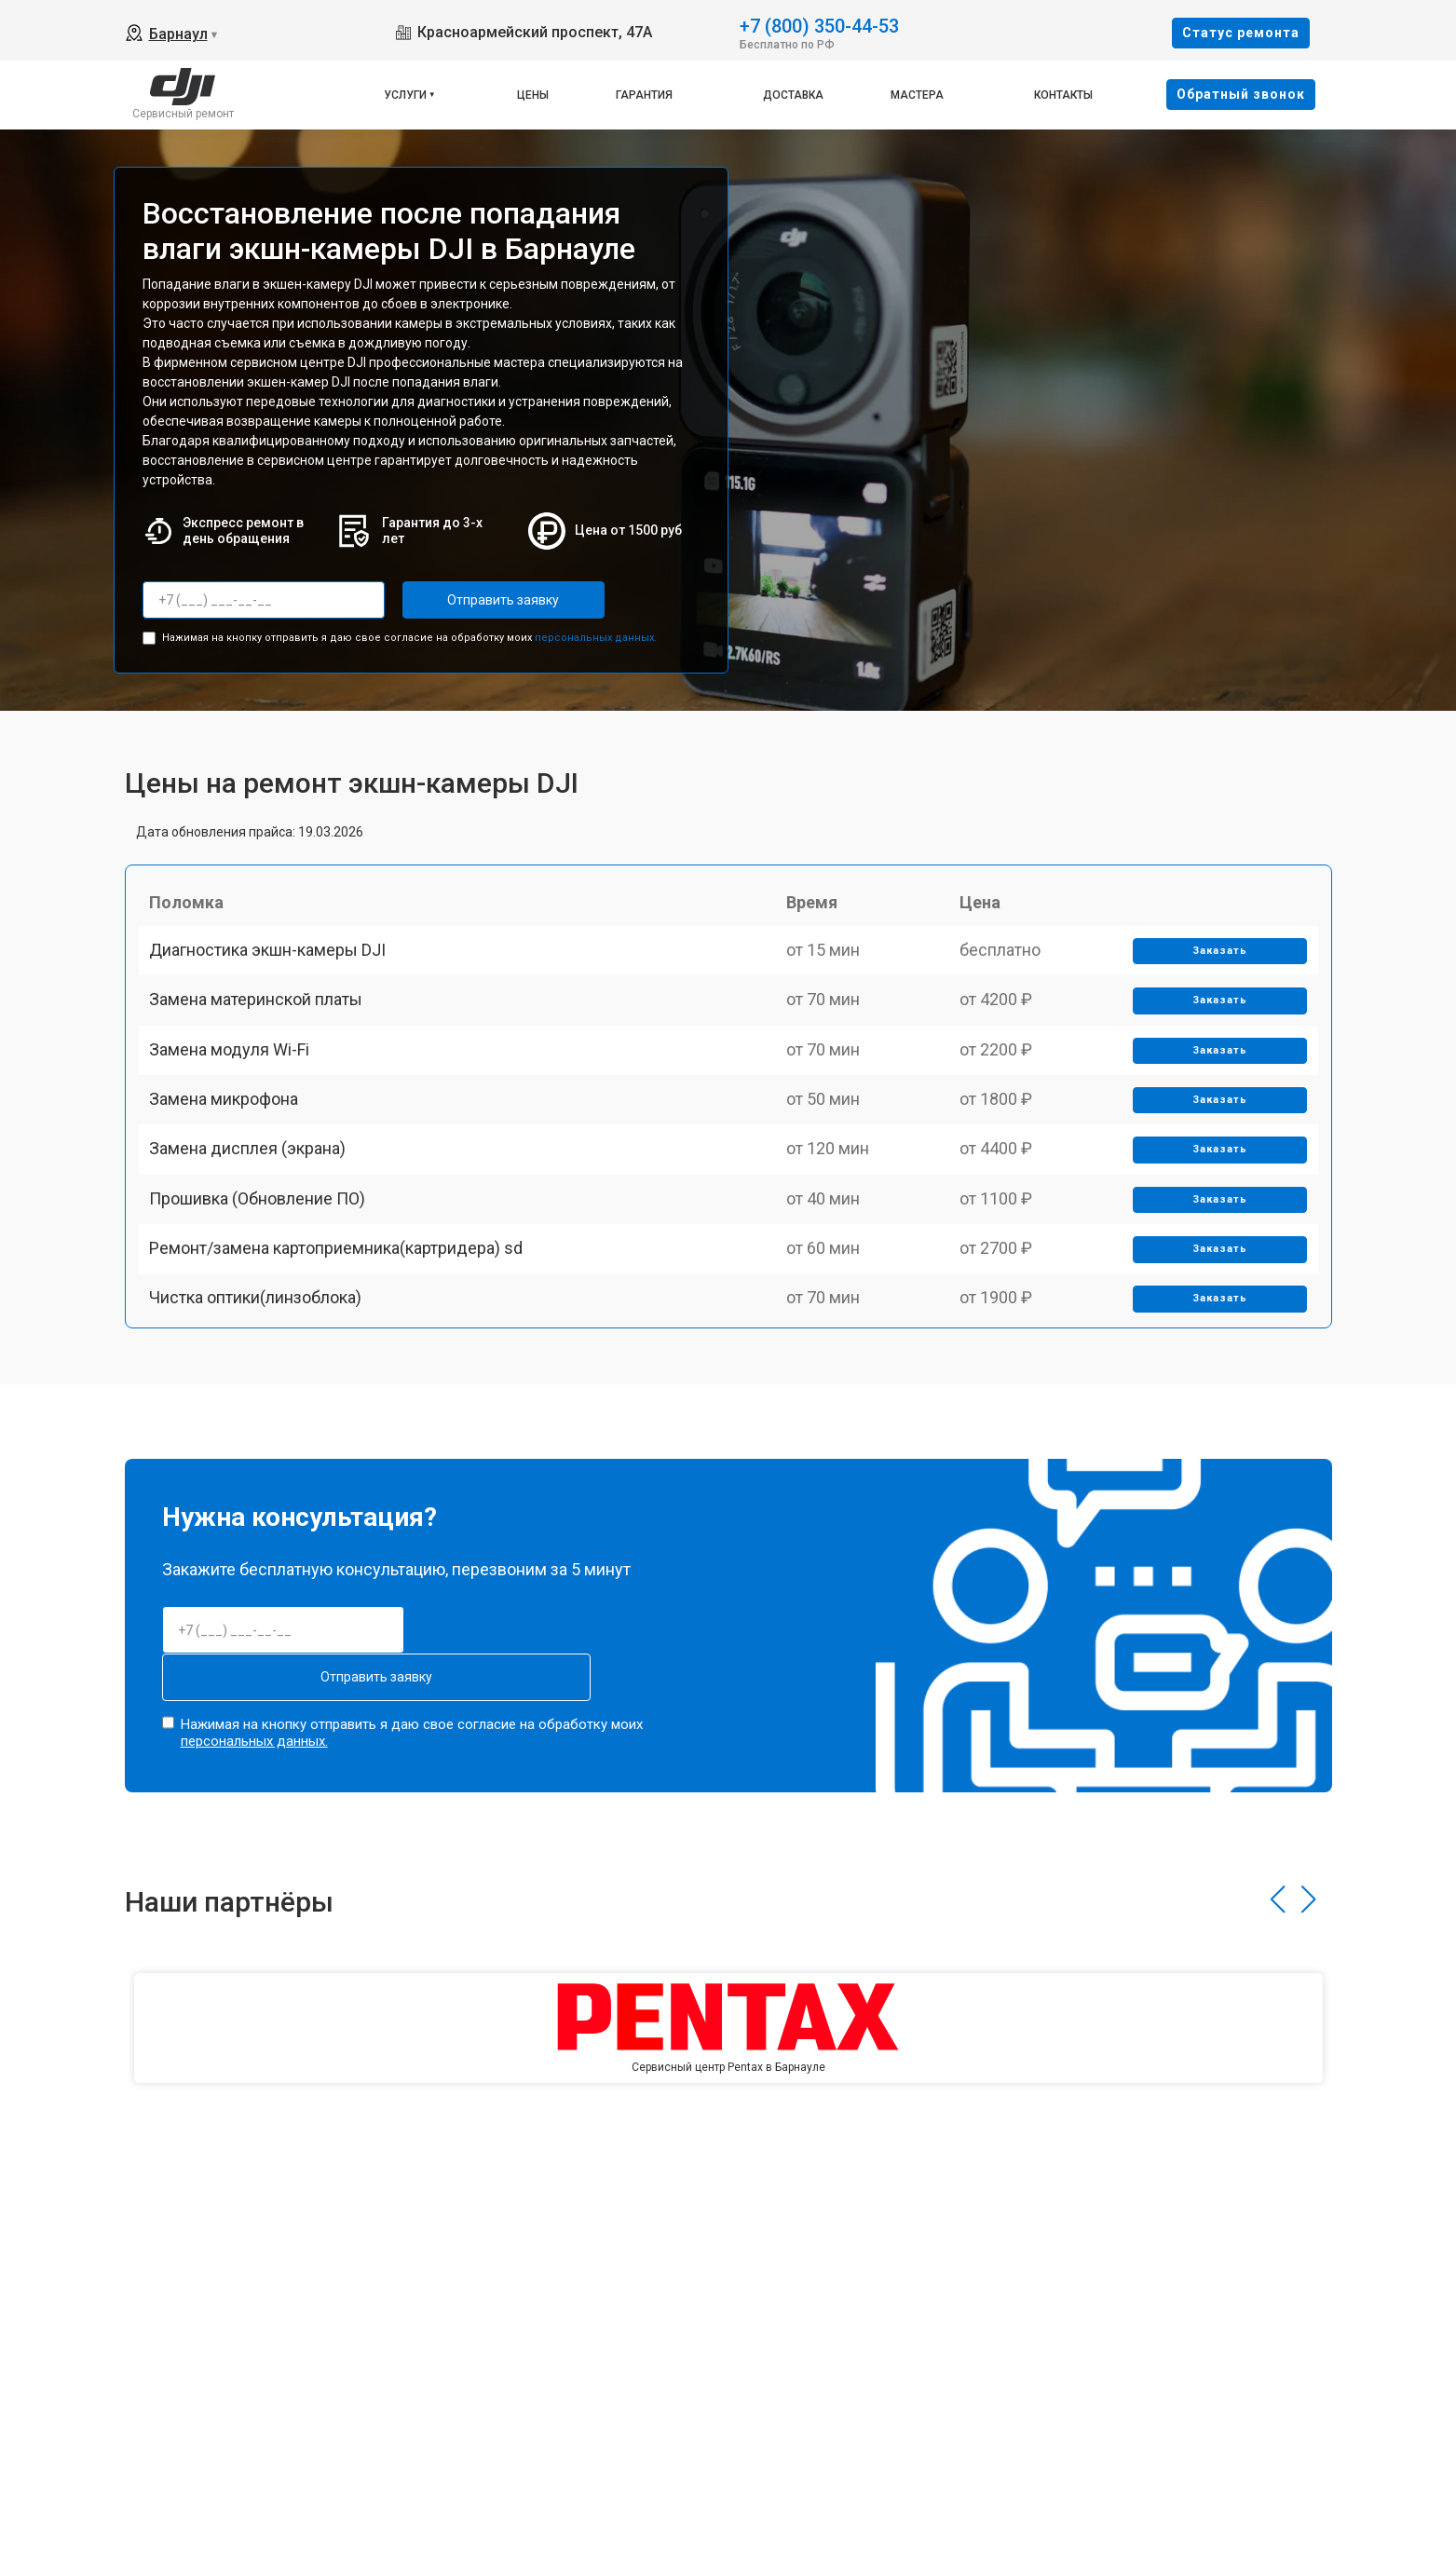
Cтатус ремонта (1241, 32)
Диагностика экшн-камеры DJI (275, 966)
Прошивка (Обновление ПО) (265, 1290)
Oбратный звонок (1241, 94)
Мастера (917, 95)
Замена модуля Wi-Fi (237, 1096)
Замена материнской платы (264, 1031)
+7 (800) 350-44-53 (819, 24)
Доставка (793, 95)
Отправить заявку (477, 599)
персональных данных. (596, 632)
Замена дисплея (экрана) (255, 1225)
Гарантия (644, 95)
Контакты (1063, 95)
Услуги (405, 95)
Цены (533, 95)
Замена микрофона (231, 1161)
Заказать (1213, 967)
